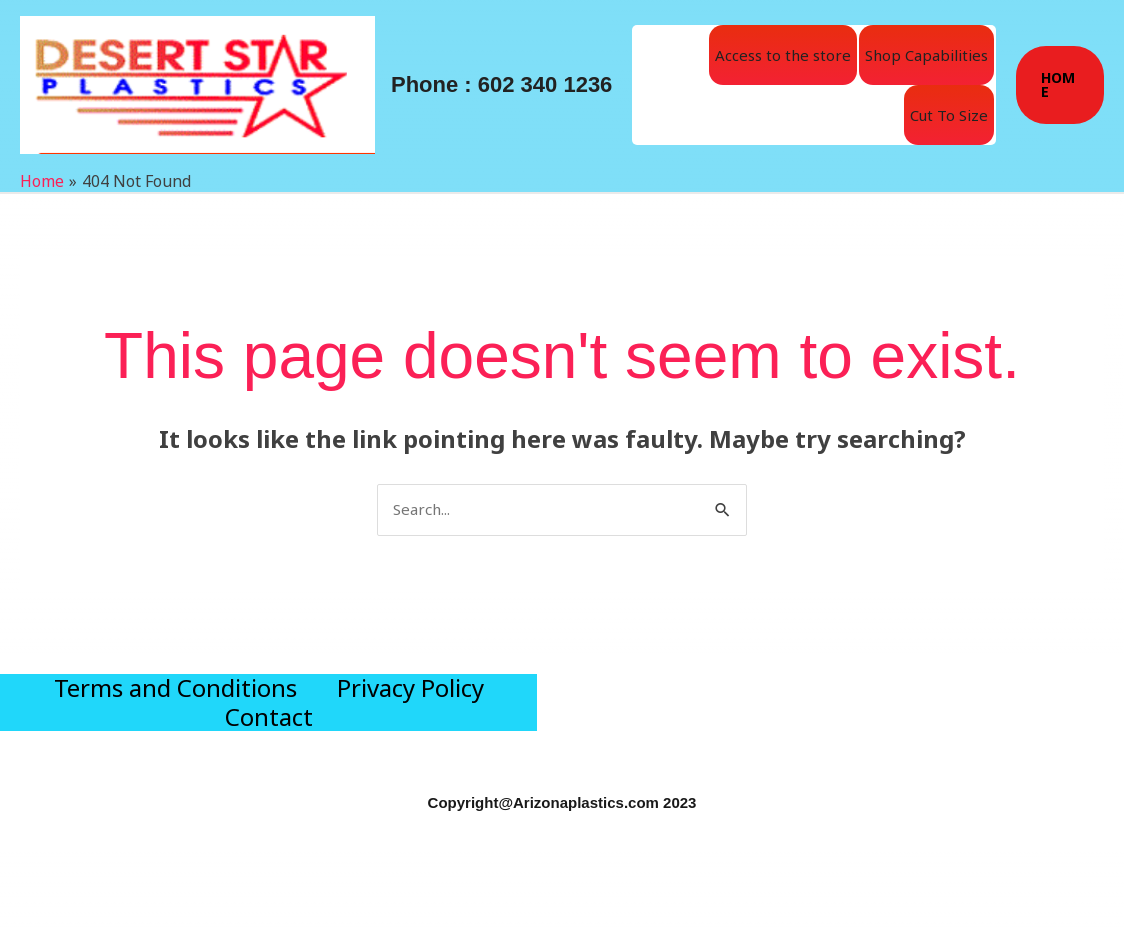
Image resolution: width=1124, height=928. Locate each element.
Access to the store (783, 55)
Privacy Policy (410, 708)
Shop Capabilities (926, 55)
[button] (1060, 85)
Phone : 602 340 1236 (501, 84)
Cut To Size (949, 115)
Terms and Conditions (175, 708)
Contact (269, 775)
